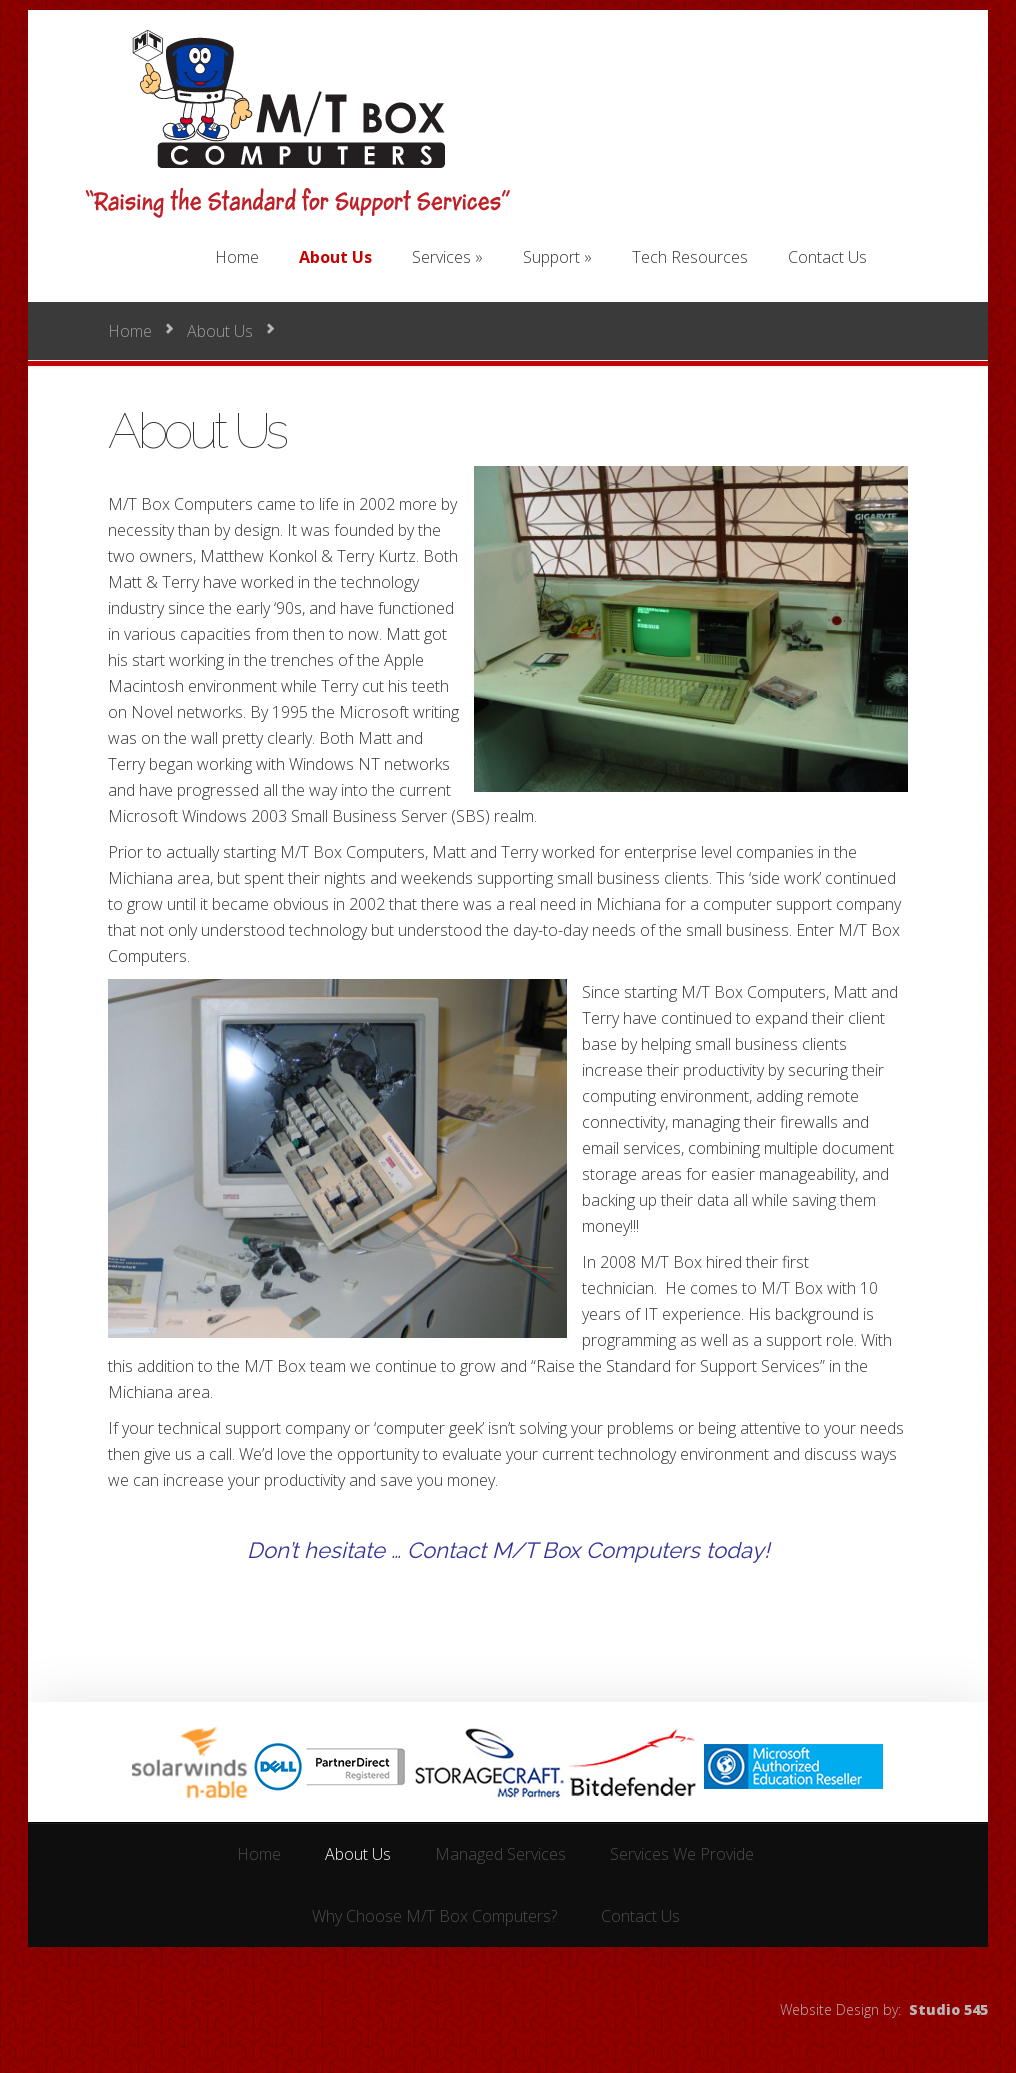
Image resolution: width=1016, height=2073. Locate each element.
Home (130, 331)
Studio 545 (948, 2009)
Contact (446, 1550)
